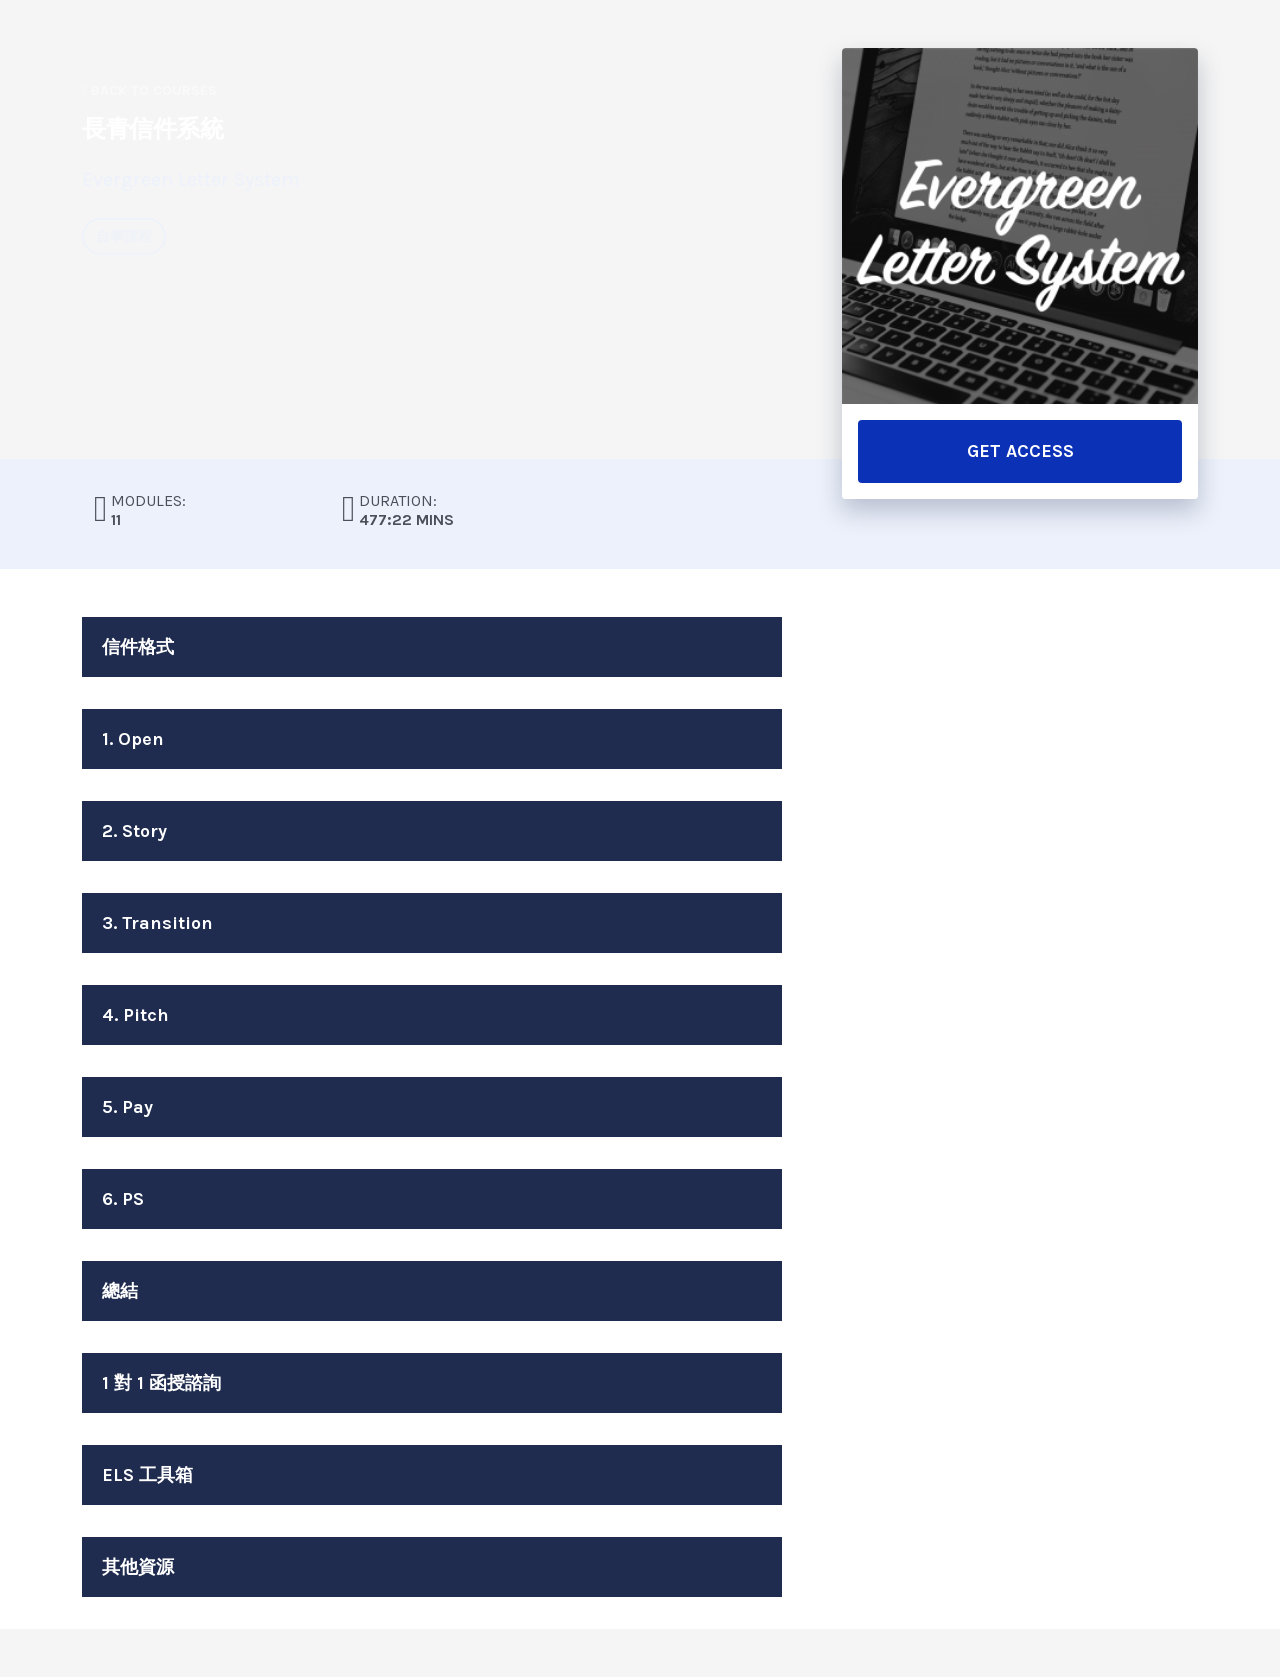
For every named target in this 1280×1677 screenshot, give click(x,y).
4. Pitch (135, 1015)
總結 (120, 1291)
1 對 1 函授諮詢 (161, 1383)
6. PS (123, 1199)
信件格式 (138, 647)
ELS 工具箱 (147, 1475)
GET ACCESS (1020, 451)
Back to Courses (149, 90)
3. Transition (157, 923)
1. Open (133, 739)
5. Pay (127, 1107)
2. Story (134, 831)
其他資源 (138, 1567)
